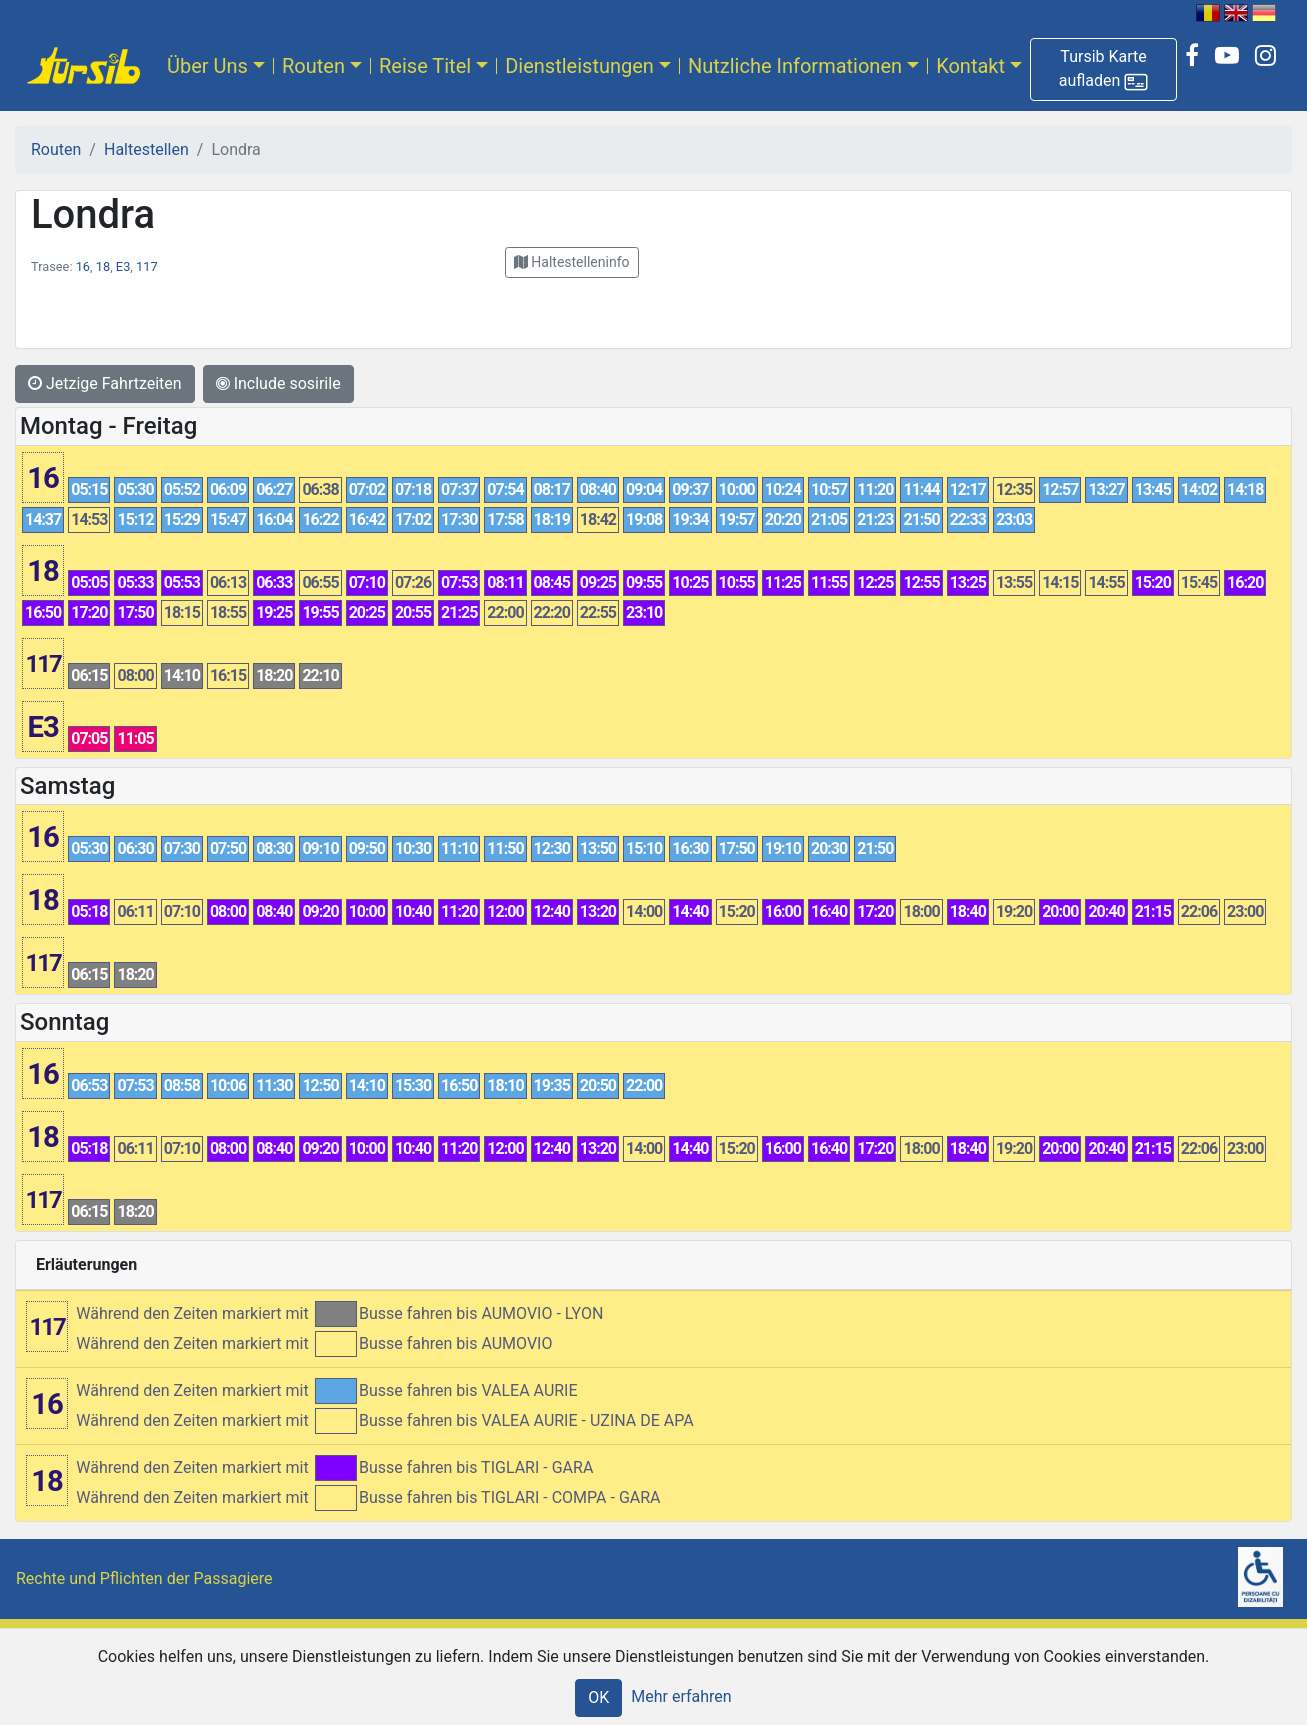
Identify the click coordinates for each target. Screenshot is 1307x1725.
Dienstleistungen (579, 66)
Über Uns (207, 66)
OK (598, 1697)
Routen (313, 66)
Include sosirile (278, 383)
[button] (1103, 69)
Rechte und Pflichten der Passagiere (144, 1578)
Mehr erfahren (681, 1696)
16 (83, 266)
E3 (123, 266)
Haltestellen (146, 149)
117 (147, 266)
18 (103, 266)
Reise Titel (425, 66)
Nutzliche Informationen (795, 66)
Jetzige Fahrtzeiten (105, 383)
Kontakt (970, 66)
